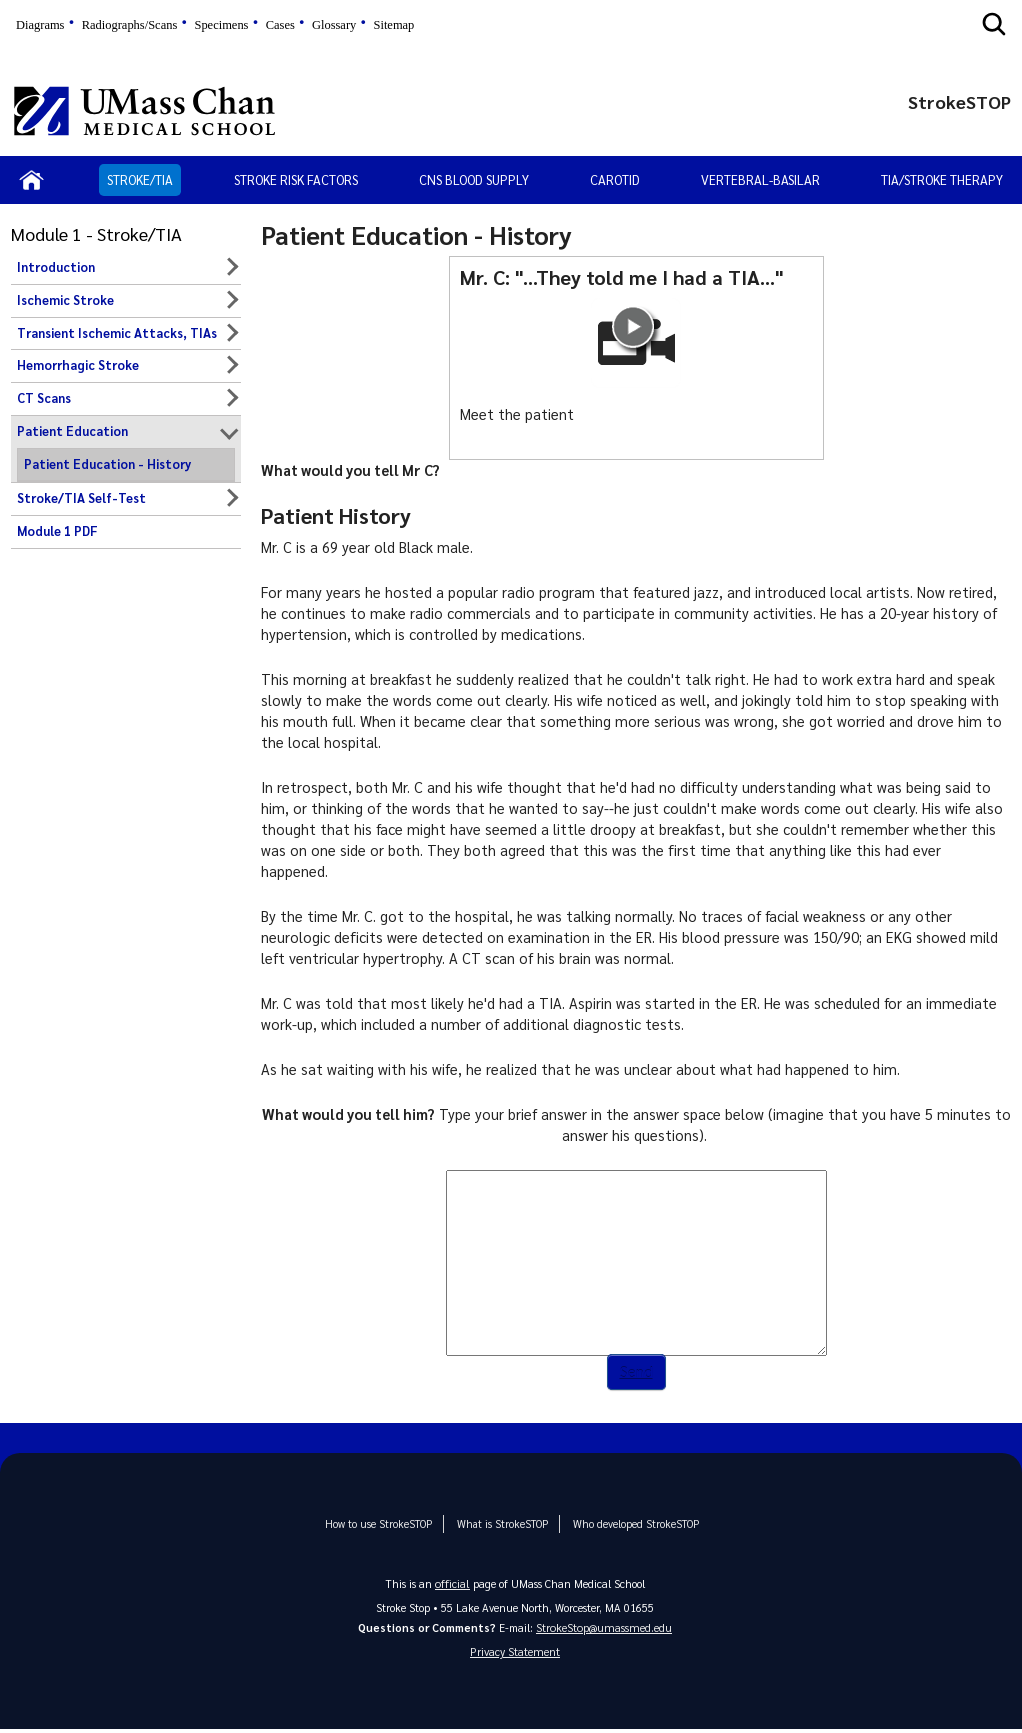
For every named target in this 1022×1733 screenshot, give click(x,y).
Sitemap (393, 25)
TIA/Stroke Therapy (942, 179)
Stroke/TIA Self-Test (81, 498)
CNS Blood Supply (474, 179)
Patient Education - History (107, 464)
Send (636, 1372)
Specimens (221, 25)
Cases (280, 25)
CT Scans (44, 398)
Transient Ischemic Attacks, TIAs (117, 333)
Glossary (334, 25)
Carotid (615, 179)
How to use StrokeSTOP (384, 1524)
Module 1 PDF (57, 531)
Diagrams (40, 25)
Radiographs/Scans (130, 25)
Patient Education (72, 431)
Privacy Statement (515, 1654)
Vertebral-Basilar (760, 179)
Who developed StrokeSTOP (625, 1524)
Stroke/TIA (140, 179)
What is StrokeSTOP (500, 1524)
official (453, 1583)
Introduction (56, 267)
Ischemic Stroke (65, 300)
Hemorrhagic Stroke (78, 365)
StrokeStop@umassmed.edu (604, 1628)
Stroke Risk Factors (296, 179)
